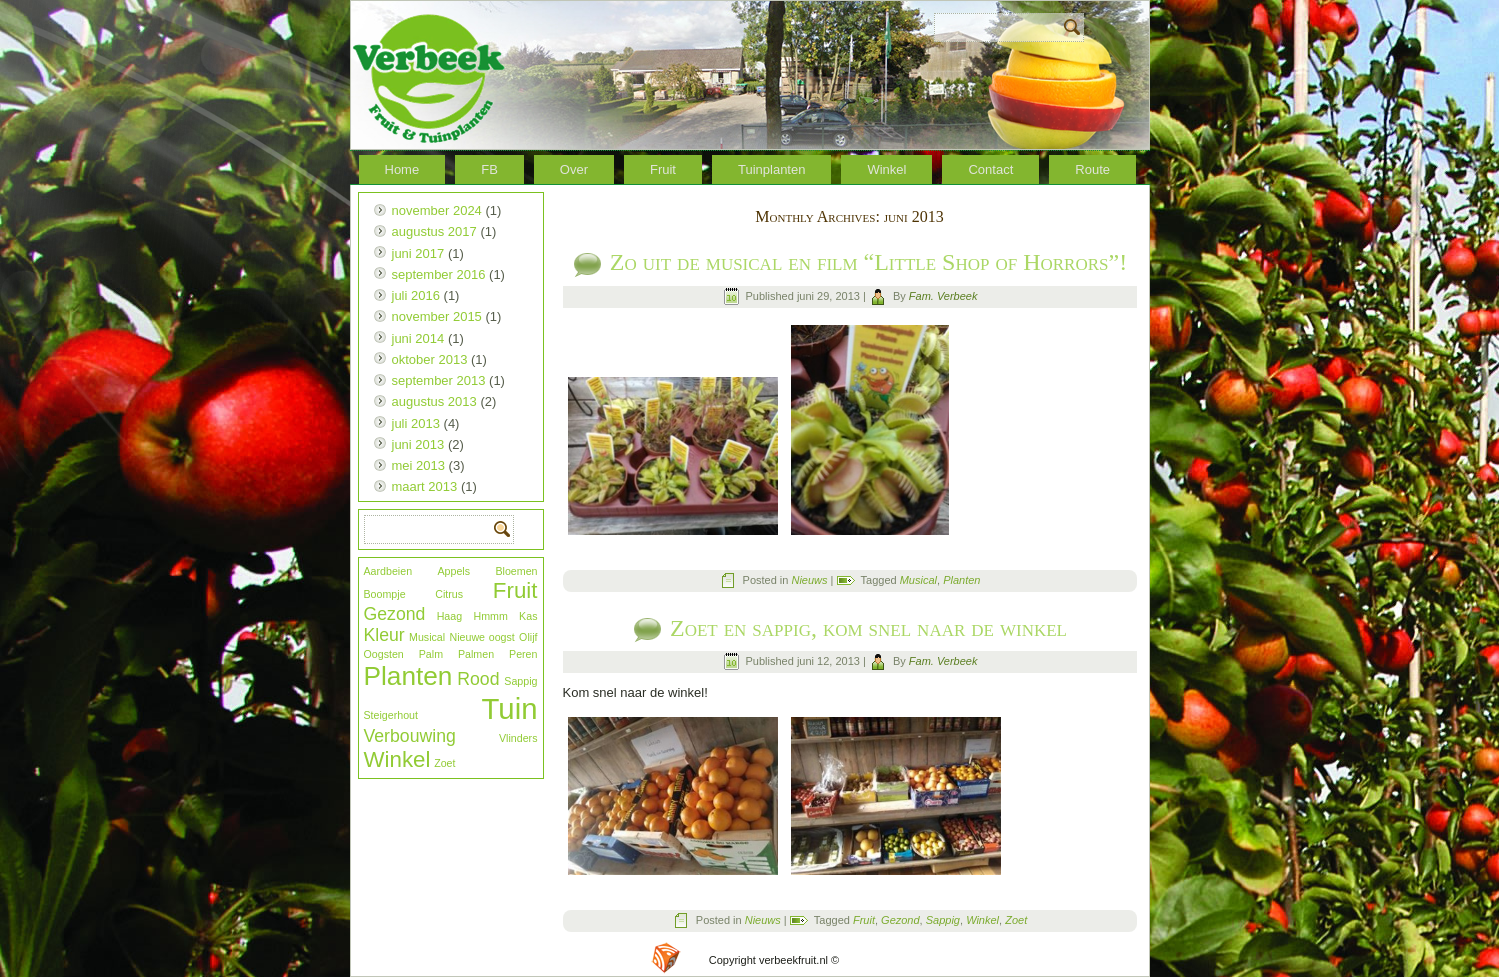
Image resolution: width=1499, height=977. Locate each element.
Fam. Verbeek (943, 296)
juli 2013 (416, 423)
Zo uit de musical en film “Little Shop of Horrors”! (868, 262)
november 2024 (437, 210)
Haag (449, 616)
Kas (528, 616)
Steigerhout (391, 715)
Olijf (528, 637)
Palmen (476, 654)
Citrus (449, 594)
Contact (990, 169)
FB (489, 169)
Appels (453, 571)
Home (402, 169)
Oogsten (384, 654)
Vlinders (518, 738)
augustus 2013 (434, 401)
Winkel (886, 169)
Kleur (384, 635)
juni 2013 (418, 444)
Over (574, 169)
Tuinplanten (771, 169)
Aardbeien (388, 571)
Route (1092, 169)
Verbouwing (410, 736)
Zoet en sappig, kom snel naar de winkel (868, 628)
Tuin (510, 708)
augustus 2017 (434, 231)
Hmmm (490, 616)
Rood (478, 679)
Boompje (385, 594)
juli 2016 (416, 295)
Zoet (444, 763)
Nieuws (809, 580)
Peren (523, 654)
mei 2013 (418, 465)
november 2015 (437, 316)
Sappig (520, 681)
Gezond (395, 614)
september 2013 (439, 380)
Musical (427, 637)
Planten (408, 676)
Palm (431, 654)
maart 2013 (425, 486)
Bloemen (516, 571)
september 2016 (439, 274)
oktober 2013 (430, 359)
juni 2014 (418, 338)
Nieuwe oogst (482, 637)
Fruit (663, 169)
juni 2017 (418, 253)
